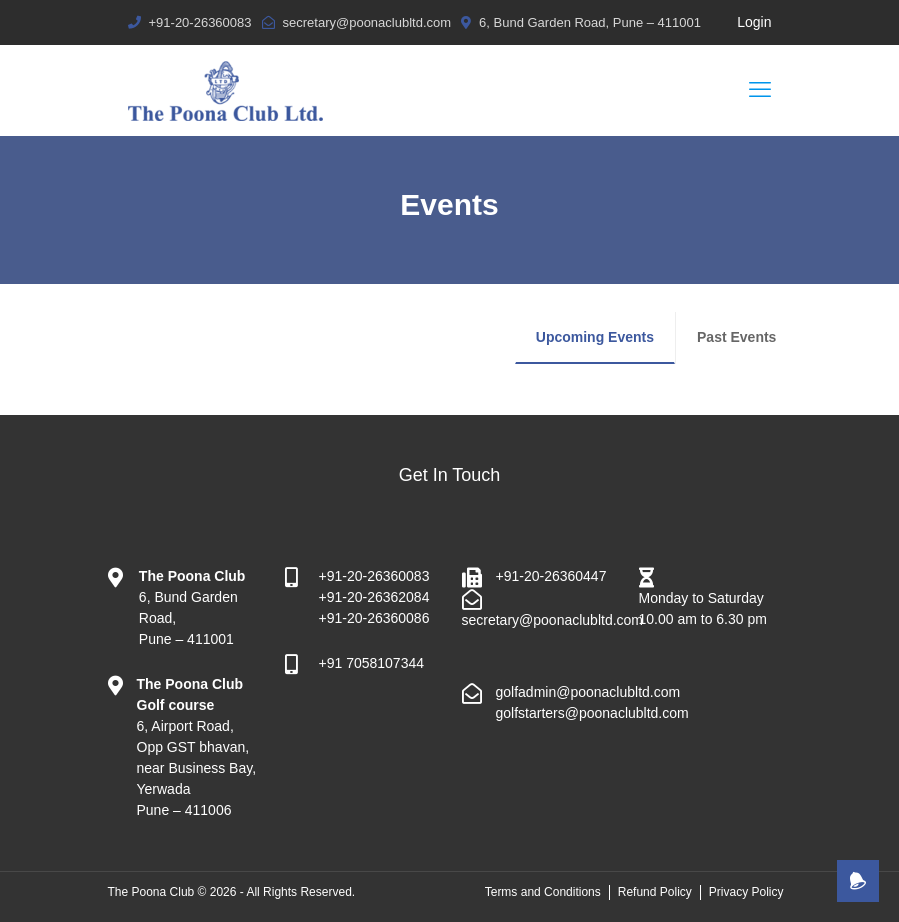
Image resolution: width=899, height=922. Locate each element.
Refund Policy (655, 892)
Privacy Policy (746, 892)
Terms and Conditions (543, 892)
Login (754, 22)
